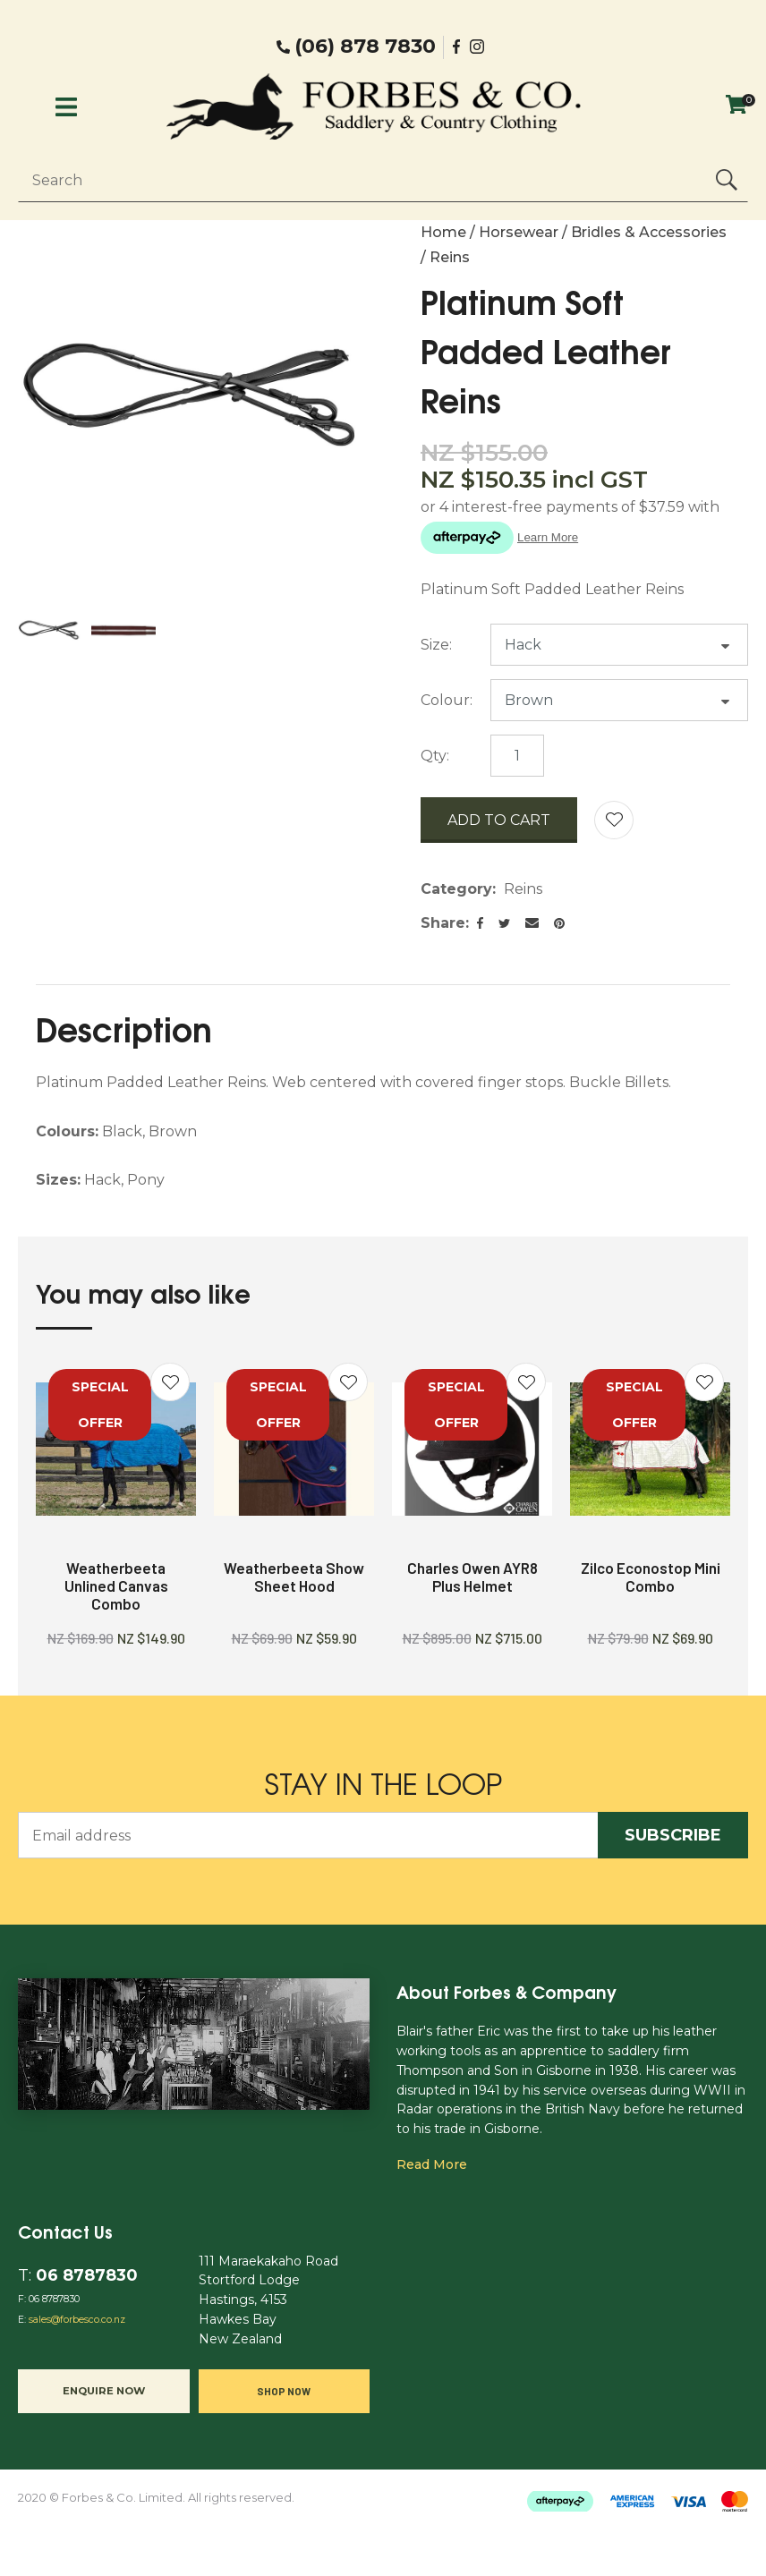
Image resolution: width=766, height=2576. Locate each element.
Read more (431, 2164)
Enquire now (104, 2391)
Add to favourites (170, 1382)
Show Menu (66, 107)
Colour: (446, 700)
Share (443, 922)
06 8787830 (87, 2275)
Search (726, 179)
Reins (450, 257)
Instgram (479, 46)
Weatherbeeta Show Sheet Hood (294, 1576)
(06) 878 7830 (365, 46)
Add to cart (498, 820)
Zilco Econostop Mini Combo (650, 1576)
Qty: (435, 755)
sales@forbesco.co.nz (77, 2319)
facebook (457, 46)
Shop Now (284, 2391)
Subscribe (673, 1835)
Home (443, 232)
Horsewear (518, 232)
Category (456, 888)
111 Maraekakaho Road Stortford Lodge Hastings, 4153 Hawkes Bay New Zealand (268, 2300)
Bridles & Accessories (649, 232)
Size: (436, 644)
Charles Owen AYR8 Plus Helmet (472, 1576)
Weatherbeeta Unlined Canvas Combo (116, 1585)
